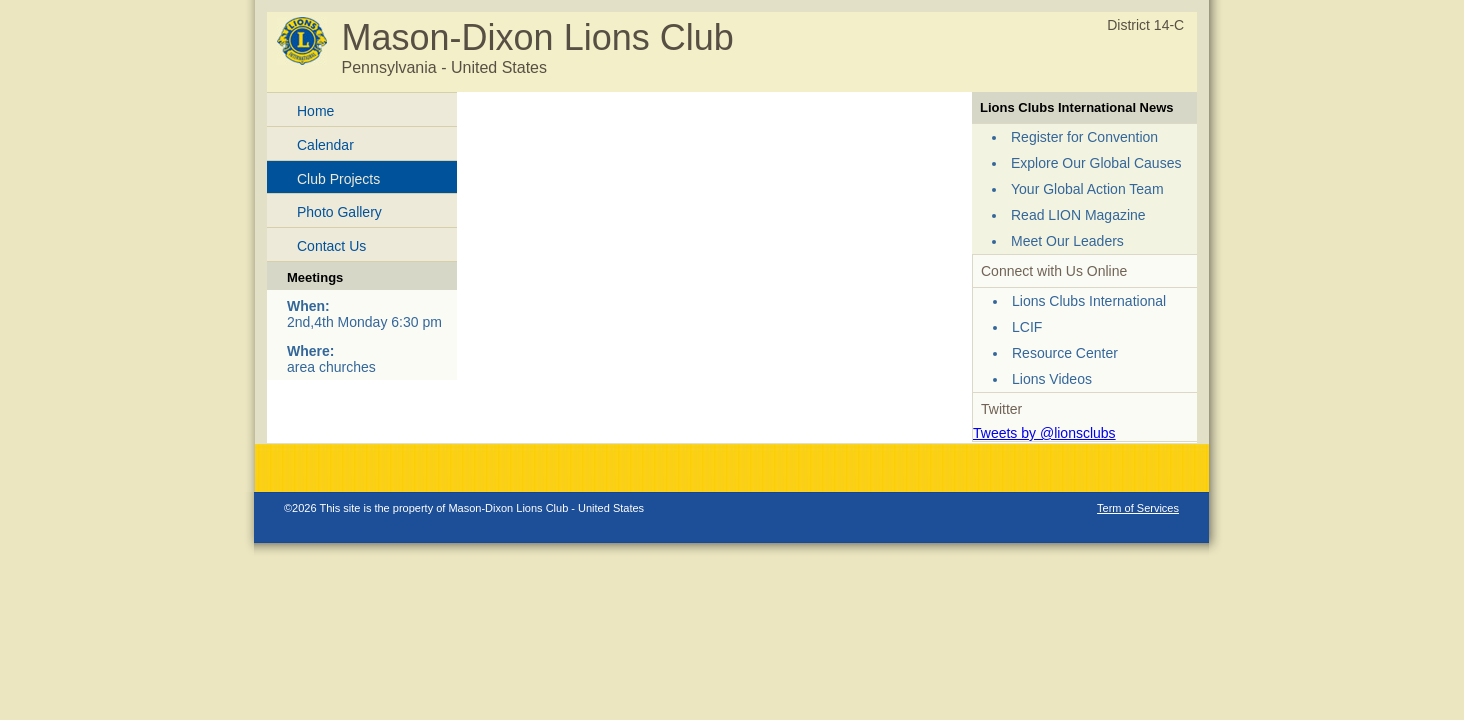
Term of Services (1138, 508)
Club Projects (338, 179)
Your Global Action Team (1087, 189)
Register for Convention (1084, 137)
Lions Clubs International (1089, 301)
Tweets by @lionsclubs (1044, 433)
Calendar (325, 145)
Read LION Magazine (1078, 215)
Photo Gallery (339, 212)
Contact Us (331, 246)
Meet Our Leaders (1067, 241)
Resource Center (1065, 353)
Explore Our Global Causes (1096, 163)
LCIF (1027, 327)
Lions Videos (1052, 379)
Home (315, 111)
